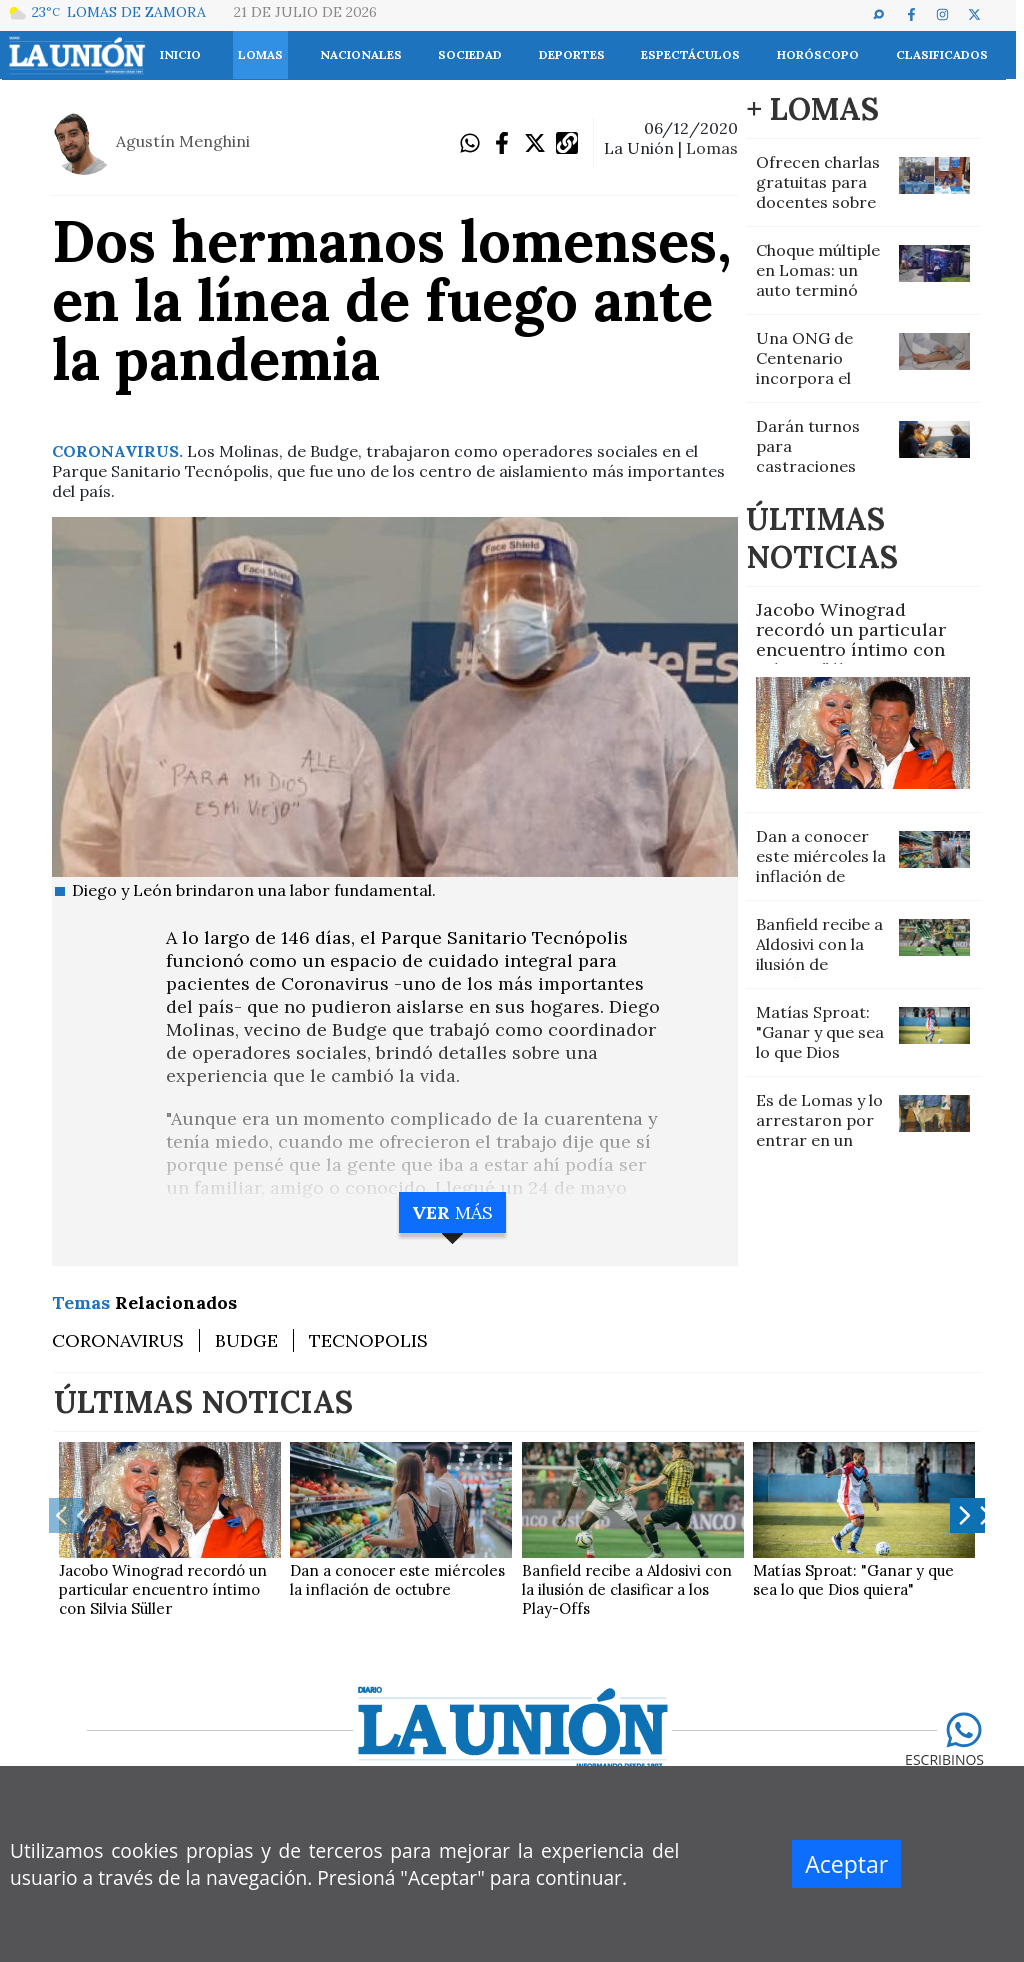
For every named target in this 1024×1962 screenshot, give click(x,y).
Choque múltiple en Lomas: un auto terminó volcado (818, 280)
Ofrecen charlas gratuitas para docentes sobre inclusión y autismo (818, 202)
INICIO (180, 54)
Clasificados (942, 54)
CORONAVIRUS (118, 1340)
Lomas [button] (260, 54)
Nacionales (361, 54)
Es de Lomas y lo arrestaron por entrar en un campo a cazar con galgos (819, 1140)
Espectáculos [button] (690, 54)
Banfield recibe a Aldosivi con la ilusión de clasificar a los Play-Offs (819, 964)
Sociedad (470, 54)
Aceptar (846, 1864)
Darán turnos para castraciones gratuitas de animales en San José (817, 476)
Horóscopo (818, 54)
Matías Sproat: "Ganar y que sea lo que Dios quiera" (820, 1042)
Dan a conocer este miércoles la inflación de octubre (821, 866)
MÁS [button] (452, 1212)
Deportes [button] (572, 54)
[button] (888, 14)
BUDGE (246, 1340)
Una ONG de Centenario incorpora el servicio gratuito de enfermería (820, 378)
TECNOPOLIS (368, 1340)
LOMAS (712, 148)
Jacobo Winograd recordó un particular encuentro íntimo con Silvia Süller (851, 639)
